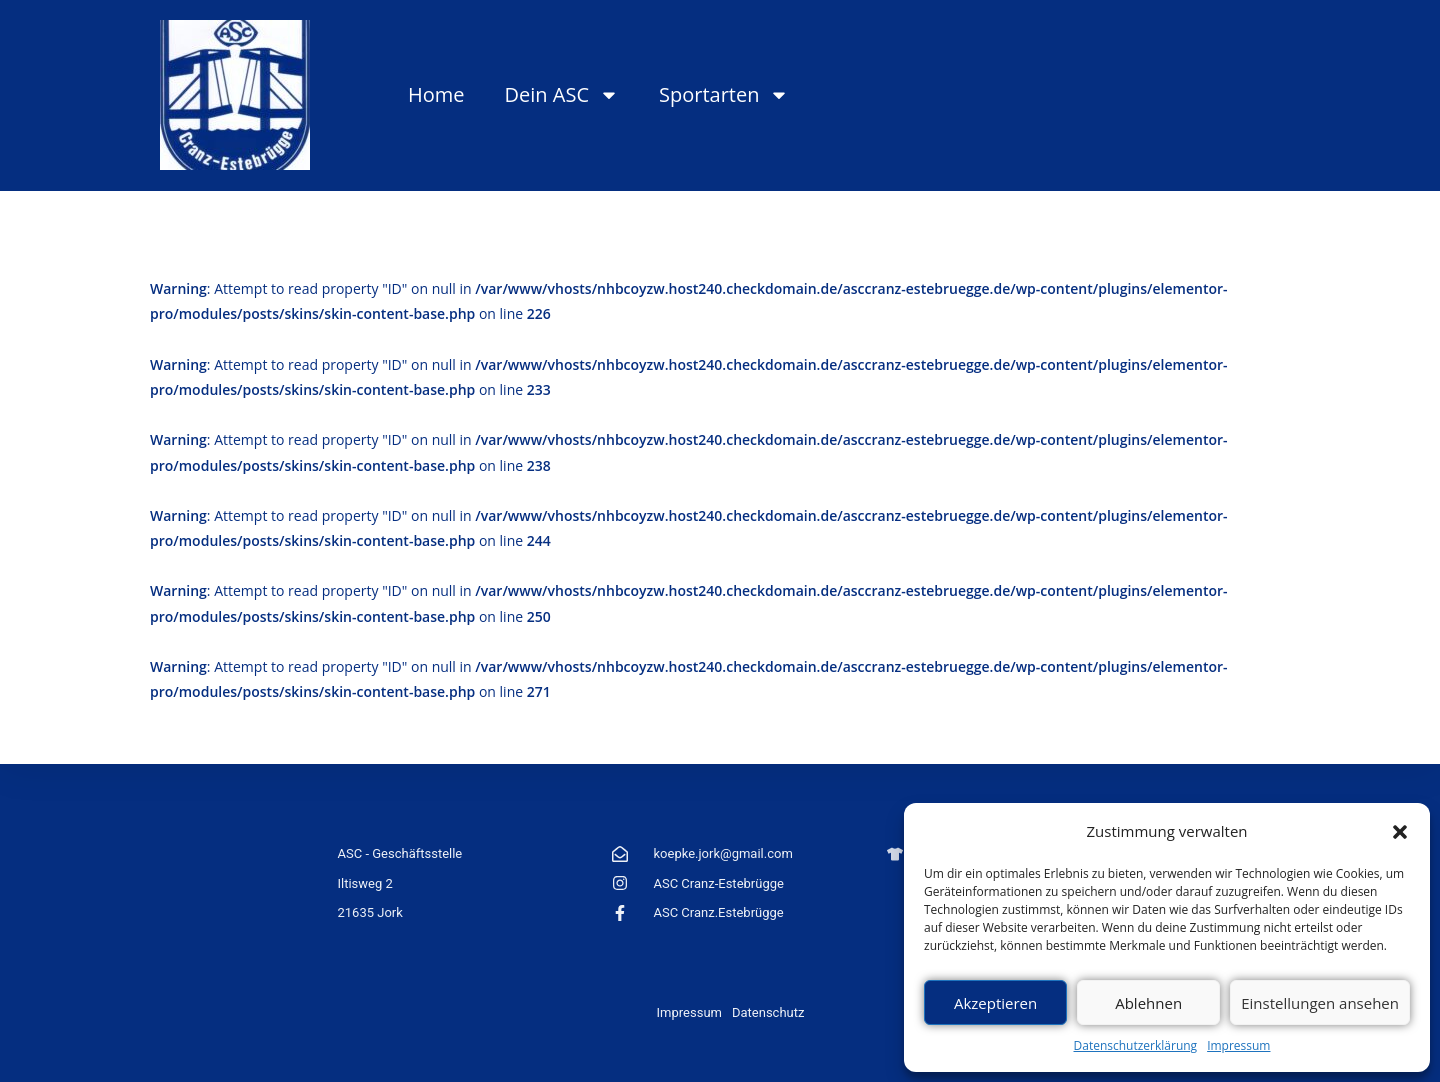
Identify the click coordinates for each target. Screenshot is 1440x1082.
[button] (1400, 832)
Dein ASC (562, 95)
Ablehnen (1148, 1003)
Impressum (1238, 1045)
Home (436, 94)
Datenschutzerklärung (1136, 1045)
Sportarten (724, 95)
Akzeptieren (995, 1003)
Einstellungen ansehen (1320, 1003)
